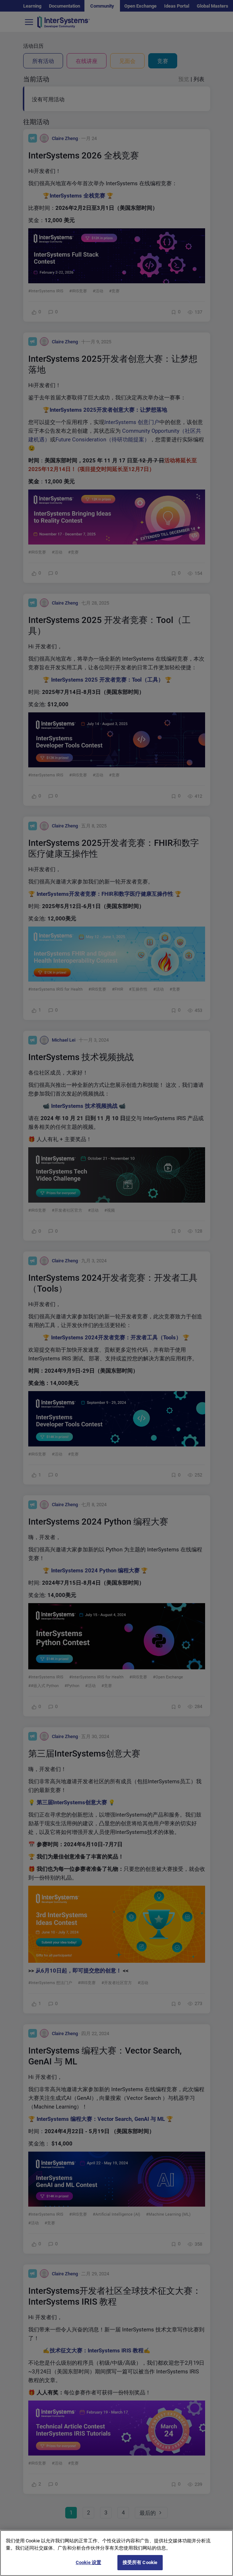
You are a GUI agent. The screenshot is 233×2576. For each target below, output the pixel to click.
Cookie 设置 (88, 2563)
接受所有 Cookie (139, 2563)
